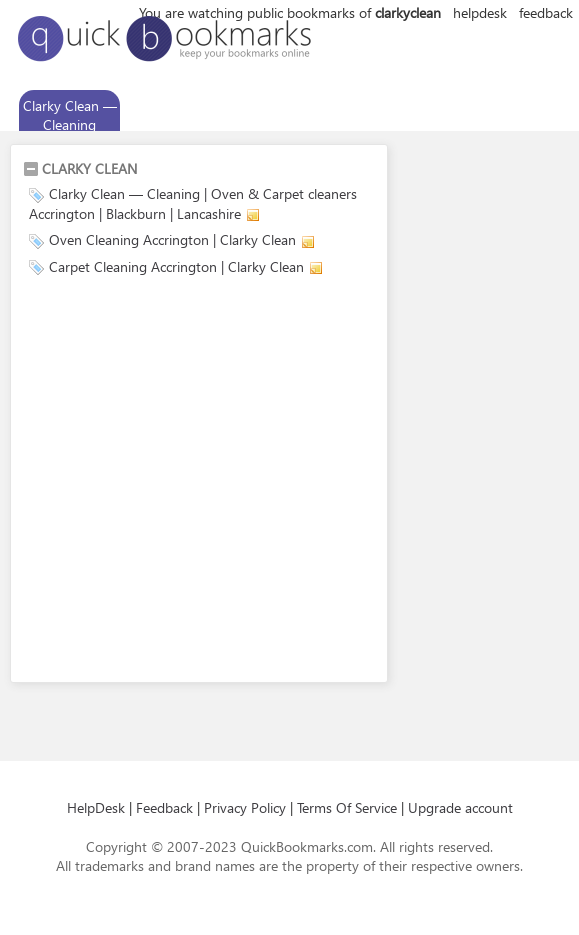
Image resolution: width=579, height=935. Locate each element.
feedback (546, 12)
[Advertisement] (187, 482)
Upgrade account (460, 807)
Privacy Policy (245, 807)
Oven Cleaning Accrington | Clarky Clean (172, 239)
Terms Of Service (347, 807)
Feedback (164, 807)
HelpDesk (96, 807)
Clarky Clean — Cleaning (70, 115)
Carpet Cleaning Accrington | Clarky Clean (176, 266)
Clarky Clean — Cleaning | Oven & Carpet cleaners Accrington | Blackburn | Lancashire (193, 203)
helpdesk (480, 12)
